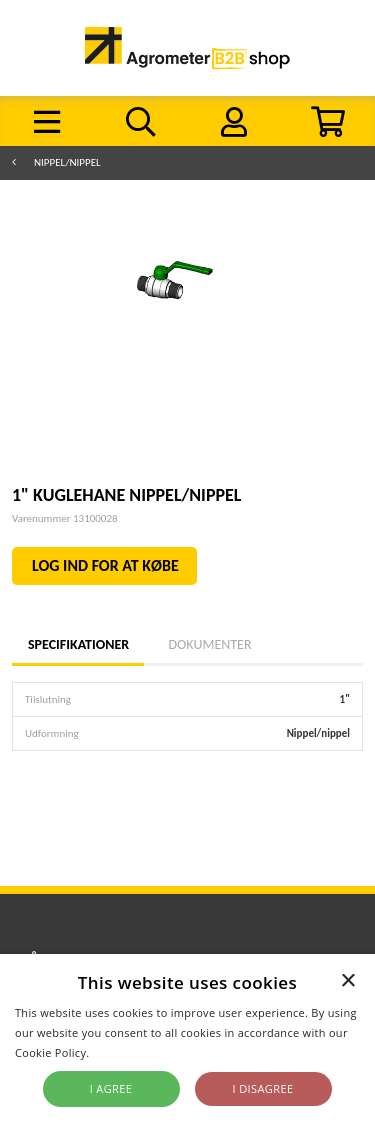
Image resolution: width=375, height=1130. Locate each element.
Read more (122, 1052)
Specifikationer (78, 644)
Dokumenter (209, 644)
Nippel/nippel (67, 162)
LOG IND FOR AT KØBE (105, 565)
